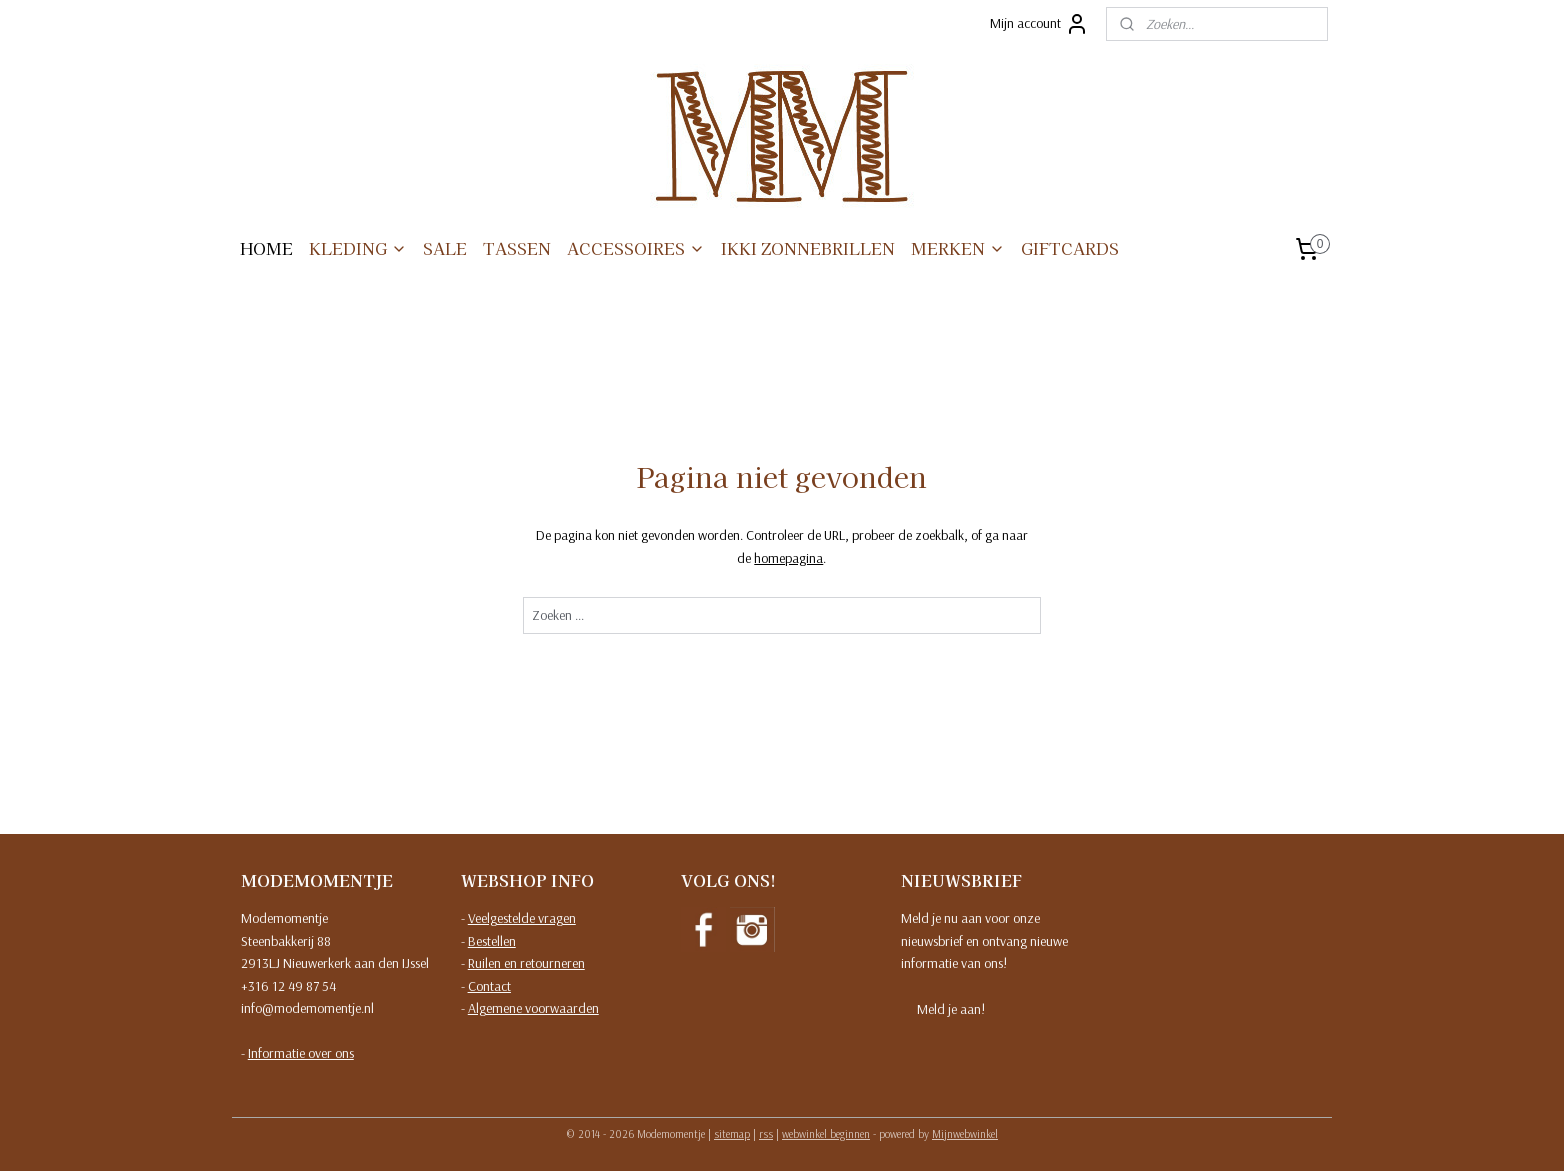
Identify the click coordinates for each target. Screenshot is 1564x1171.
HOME (266, 248)
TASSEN (517, 248)
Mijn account (1039, 24)
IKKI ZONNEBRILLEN (808, 248)
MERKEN (958, 248)
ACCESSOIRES (636, 248)
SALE (445, 248)
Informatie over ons (301, 1053)
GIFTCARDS (1070, 248)
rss (766, 1134)
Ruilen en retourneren (526, 963)
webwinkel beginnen (826, 1134)
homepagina (788, 558)
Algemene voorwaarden (533, 1008)
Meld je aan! (951, 1009)
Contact (489, 986)
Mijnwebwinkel (965, 1134)
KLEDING (358, 248)
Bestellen (492, 941)
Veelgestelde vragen (522, 918)
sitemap (732, 1134)
